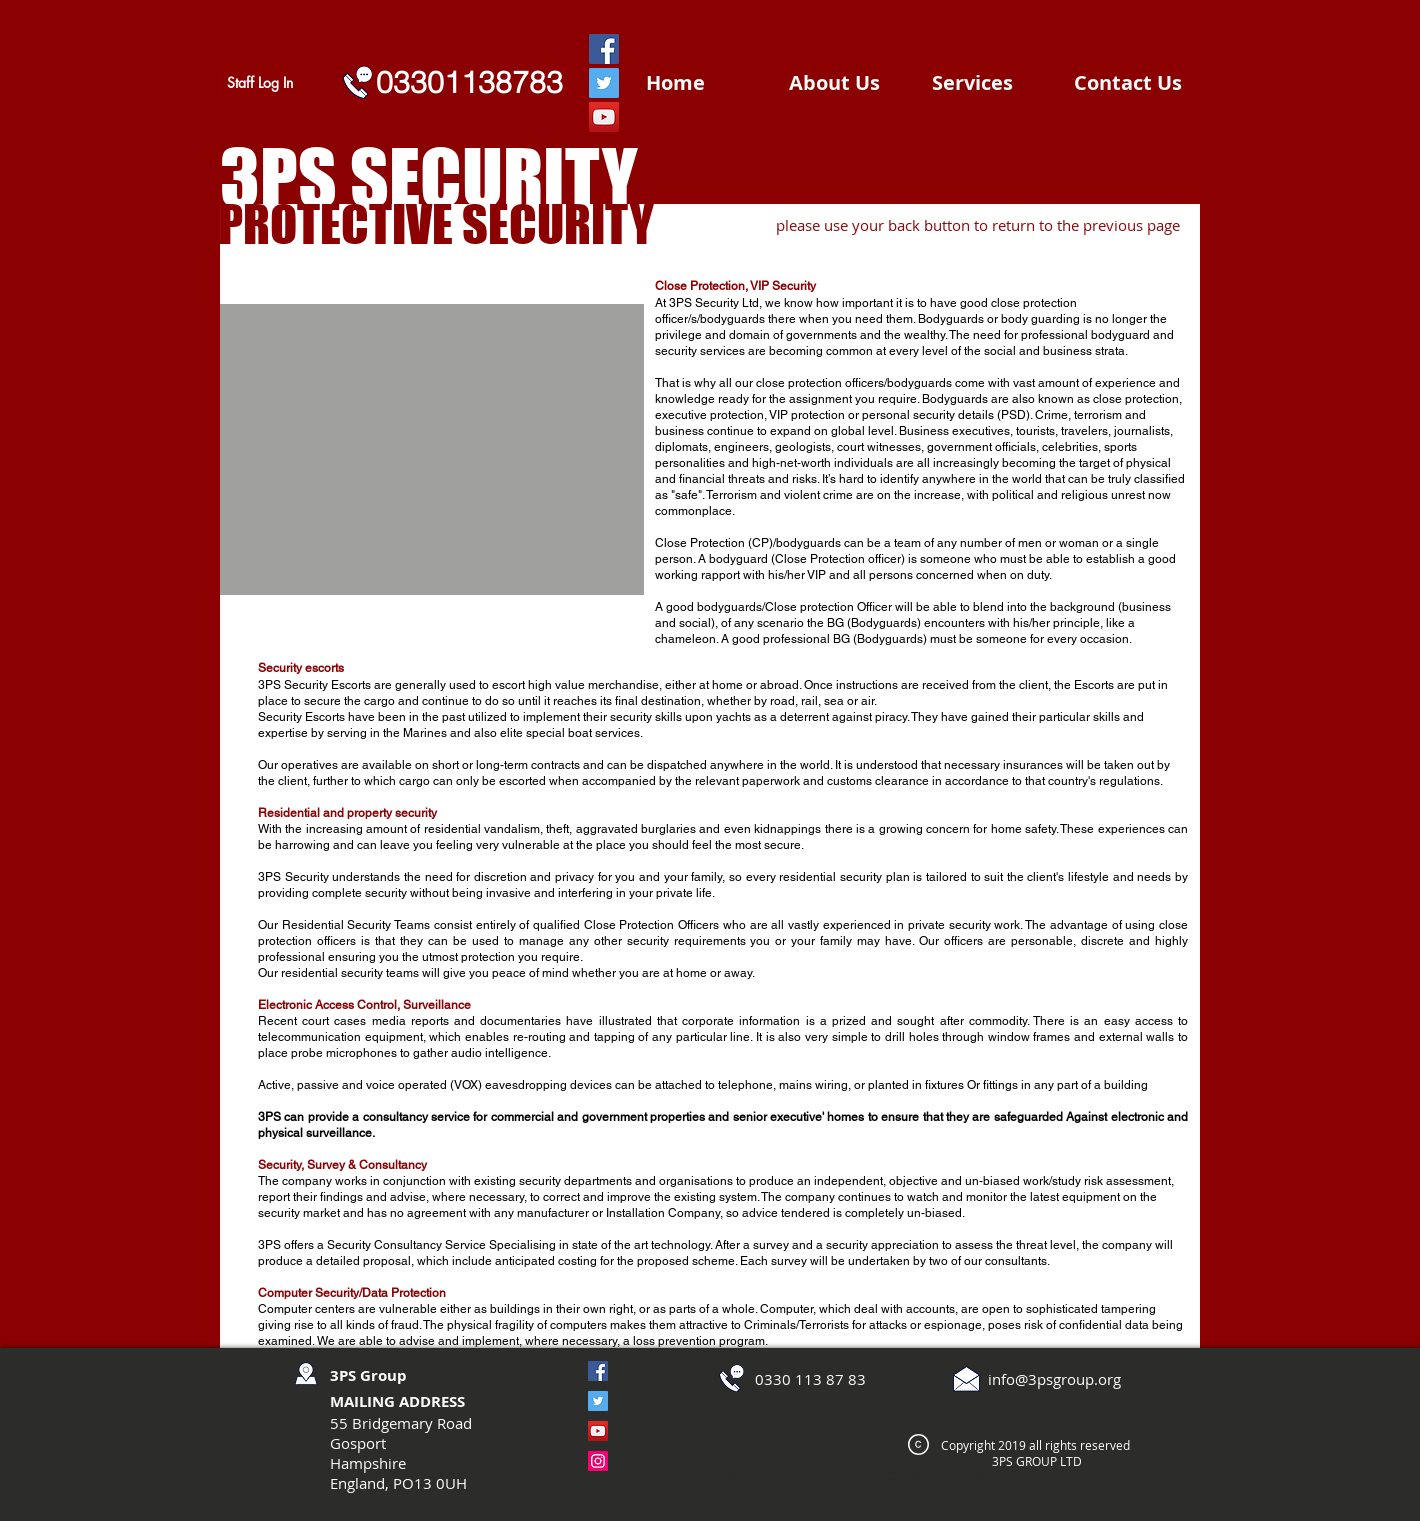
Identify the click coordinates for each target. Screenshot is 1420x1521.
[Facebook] (604, 49)
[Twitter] (604, 83)
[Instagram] (598, 1461)
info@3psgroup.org (1054, 1379)
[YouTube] (604, 117)
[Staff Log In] (259, 82)
